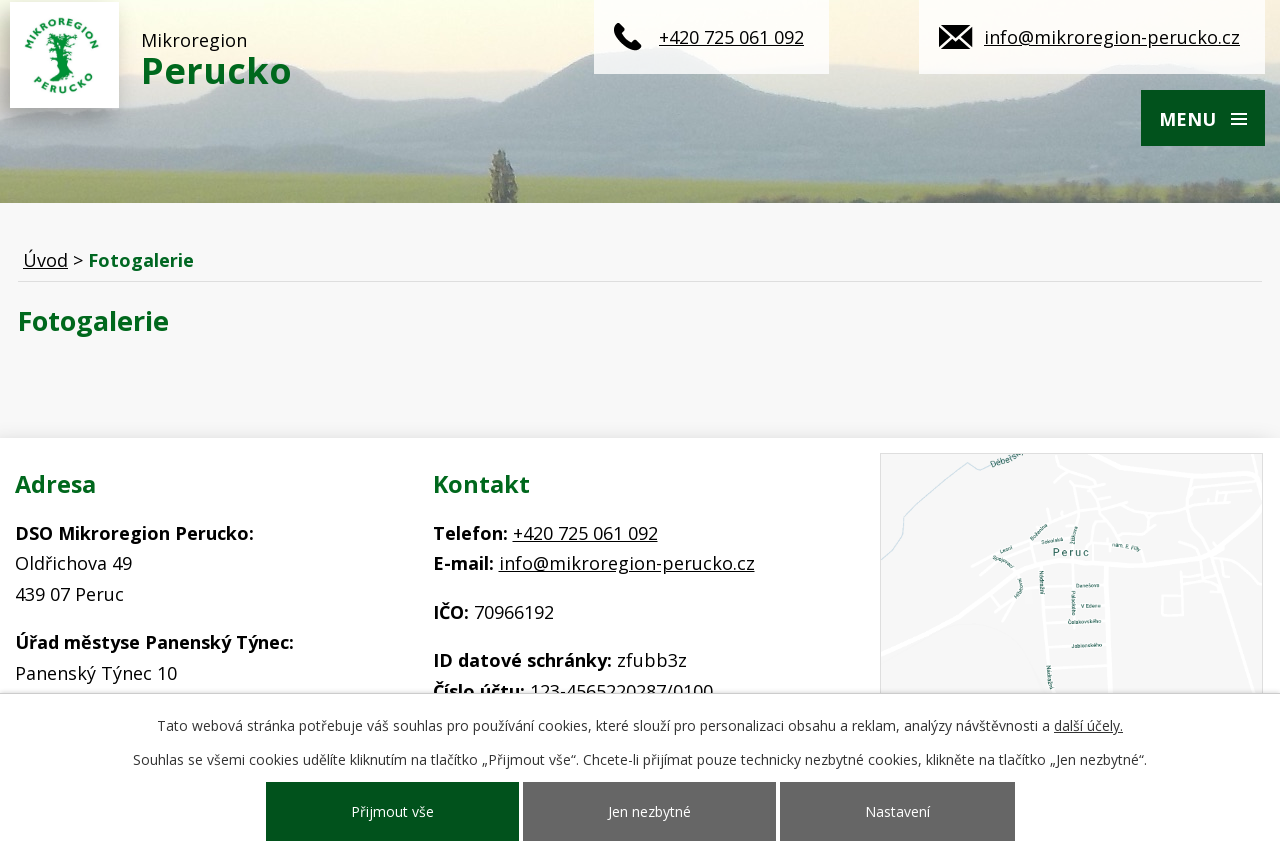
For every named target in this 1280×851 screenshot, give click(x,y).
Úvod (45, 260)
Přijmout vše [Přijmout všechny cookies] (392, 811)
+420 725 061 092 (731, 37)
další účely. (1088, 725)
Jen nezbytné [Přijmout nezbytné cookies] (649, 811)
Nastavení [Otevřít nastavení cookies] (897, 811)
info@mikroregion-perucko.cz (1112, 37)
